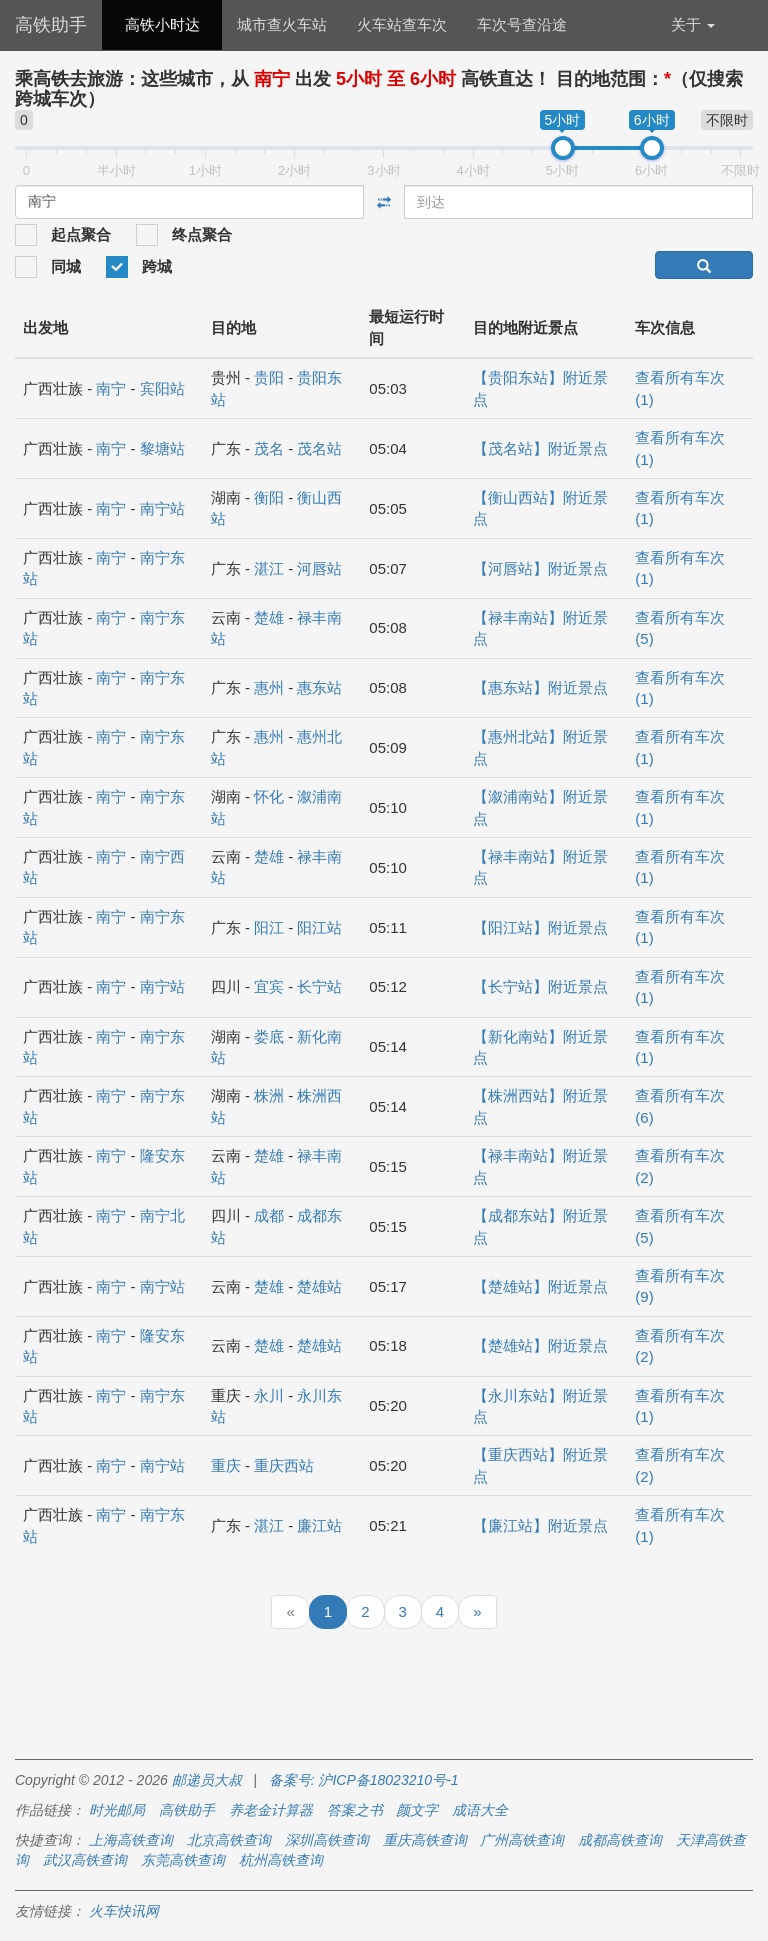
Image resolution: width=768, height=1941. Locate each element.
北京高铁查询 (229, 1840)
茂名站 (319, 448)
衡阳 (269, 497)
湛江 (269, 568)
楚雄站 (319, 1286)
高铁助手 (51, 25)
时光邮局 (117, 1810)
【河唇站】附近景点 (540, 568)
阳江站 (319, 927)
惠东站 (319, 687)
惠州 (269, 687)
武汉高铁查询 (85, 1860)
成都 (269, 1215)
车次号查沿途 (522, 24)
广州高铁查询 (522, 1840)
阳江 (269, 927)
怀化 (269, 796)
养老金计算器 (271, 1810)
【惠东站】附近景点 (540, 687)
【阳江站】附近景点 (540, 927)
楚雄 (269, 617)
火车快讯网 (124, 1911)
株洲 (269, 1095)
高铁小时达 (162, 24)
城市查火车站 (282, 24)
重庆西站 (284, 1465)
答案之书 (355, 1810)
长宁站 (319, 986)
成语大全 (480, 1810)
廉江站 (319, 1525)
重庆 (226, 1465)
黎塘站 (162, 448)
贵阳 (269, 377)
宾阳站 (162, 388)
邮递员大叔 (207, 1780)
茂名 (269, 448)
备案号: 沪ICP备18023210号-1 (364, 1780)
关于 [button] (693, 24)
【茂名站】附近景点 (540, 448)
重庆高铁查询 (425, 1840)
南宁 (111, 388)
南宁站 (162, 508)
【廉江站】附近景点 (540, 1525)
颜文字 (417, 1810)
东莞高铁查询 (183, 1860)
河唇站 (319, 568)
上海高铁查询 (131, 1840)
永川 (269, 1395)
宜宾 (269, 986)
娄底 (269, 1036)
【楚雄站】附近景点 (540, 1286)
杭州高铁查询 (281, 1860)
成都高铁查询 (620, 1840)
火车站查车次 (402, 24)
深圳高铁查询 (327, 1840)
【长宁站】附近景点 (540, 986)
